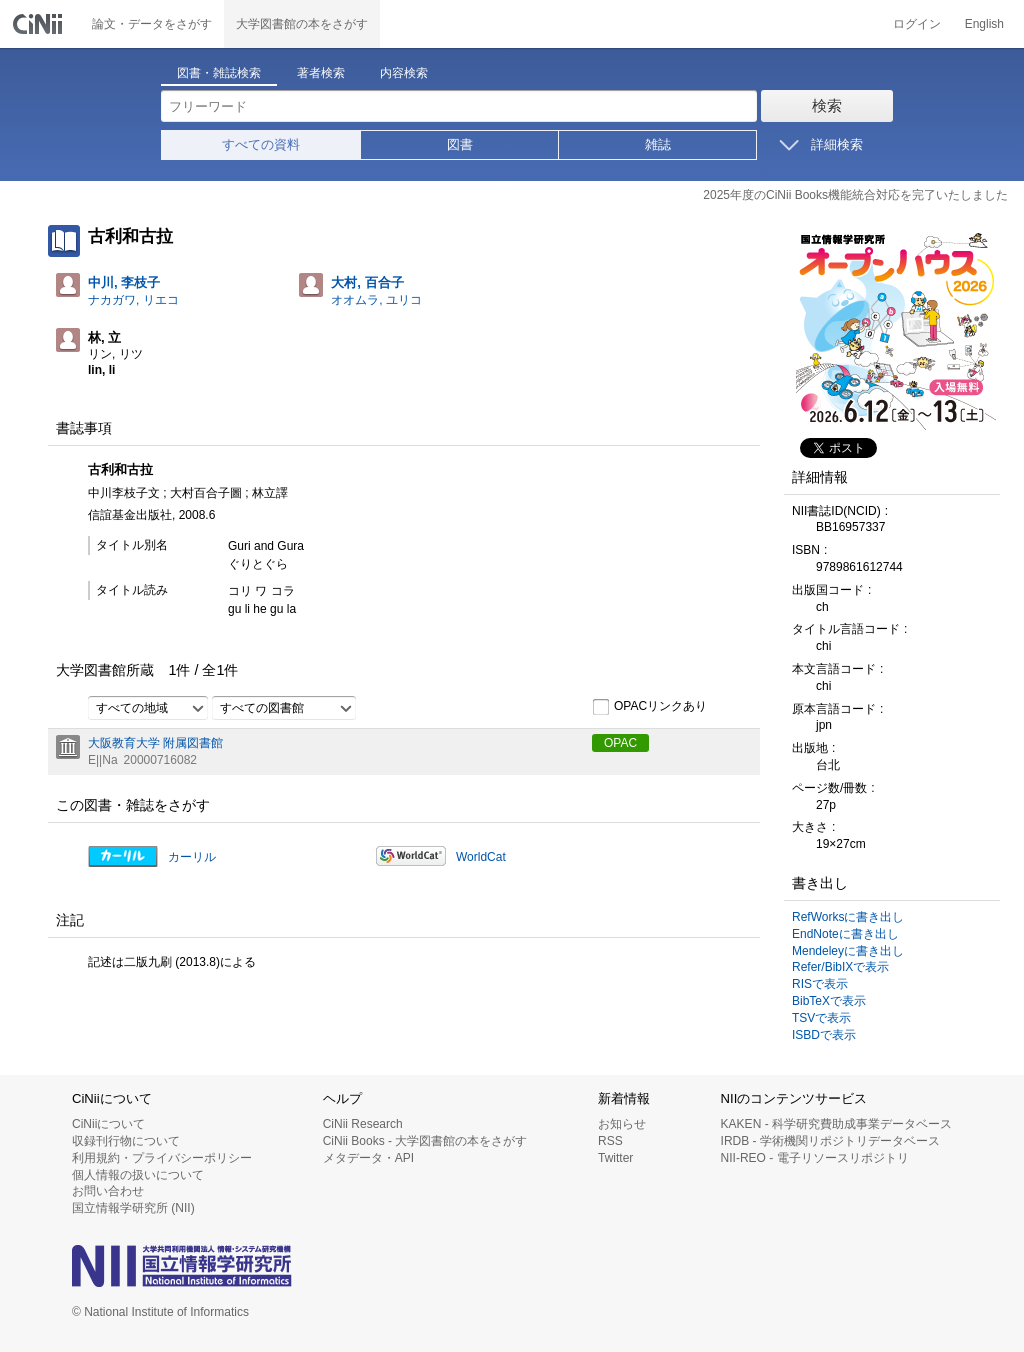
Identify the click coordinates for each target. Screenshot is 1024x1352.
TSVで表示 (821, 1018)
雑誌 (658, 144)
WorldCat (481, 857)
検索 (827, 105)
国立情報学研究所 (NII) (133, 1208)
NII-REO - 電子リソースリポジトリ (815, 1158)
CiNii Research (363, 1124)
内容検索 (404, 73)
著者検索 (321, 73)
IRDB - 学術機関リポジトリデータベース (830, 1141)
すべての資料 (261, 144)
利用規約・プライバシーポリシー (162, 1158)
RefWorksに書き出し (848, 917)
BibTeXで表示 (829, 1001)
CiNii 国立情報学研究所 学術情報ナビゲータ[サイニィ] (40, 24)
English (984, 24)
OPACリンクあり (649, 707)
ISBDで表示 (824, 1035)
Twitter (615, 1158)
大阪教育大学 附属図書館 (155, 743)
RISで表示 (820, 984)
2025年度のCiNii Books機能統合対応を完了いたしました (855, 195)
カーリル (192, 857)
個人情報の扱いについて (138, 1175)
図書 (460, 144)
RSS (610, 1141)
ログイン (917, 24)
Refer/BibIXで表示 (840, 967)
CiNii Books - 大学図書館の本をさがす (425, 1141)
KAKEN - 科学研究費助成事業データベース (836, 1124)
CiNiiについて (108, 1124)
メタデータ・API (368, 1158)
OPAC (620, 743)
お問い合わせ (108, 1191)
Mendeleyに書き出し (848, 951)
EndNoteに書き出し (845, 934)
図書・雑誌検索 (219, 73)
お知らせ (622, 1124)
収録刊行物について (126, 1141)
